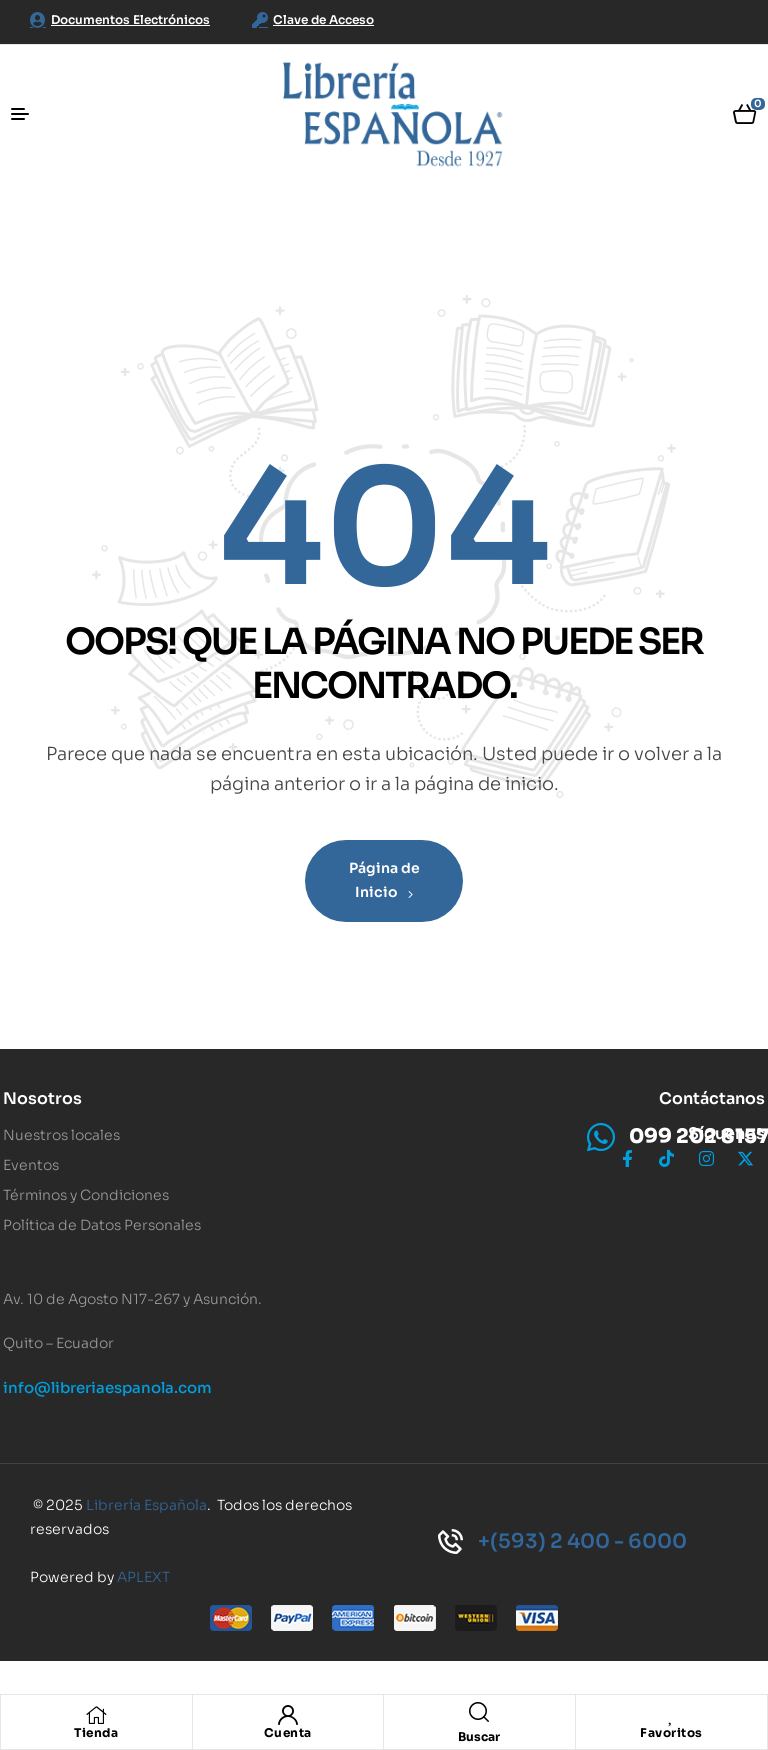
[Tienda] (96, 1715)
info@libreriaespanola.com (107, 1387)
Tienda (96, 1732)
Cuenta (288, 1732)
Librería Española (146, 1505)
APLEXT (143, 1577)
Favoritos (671, 1732)
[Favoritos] (671, 1715)
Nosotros (42, 1098)
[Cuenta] (288, 1715)
